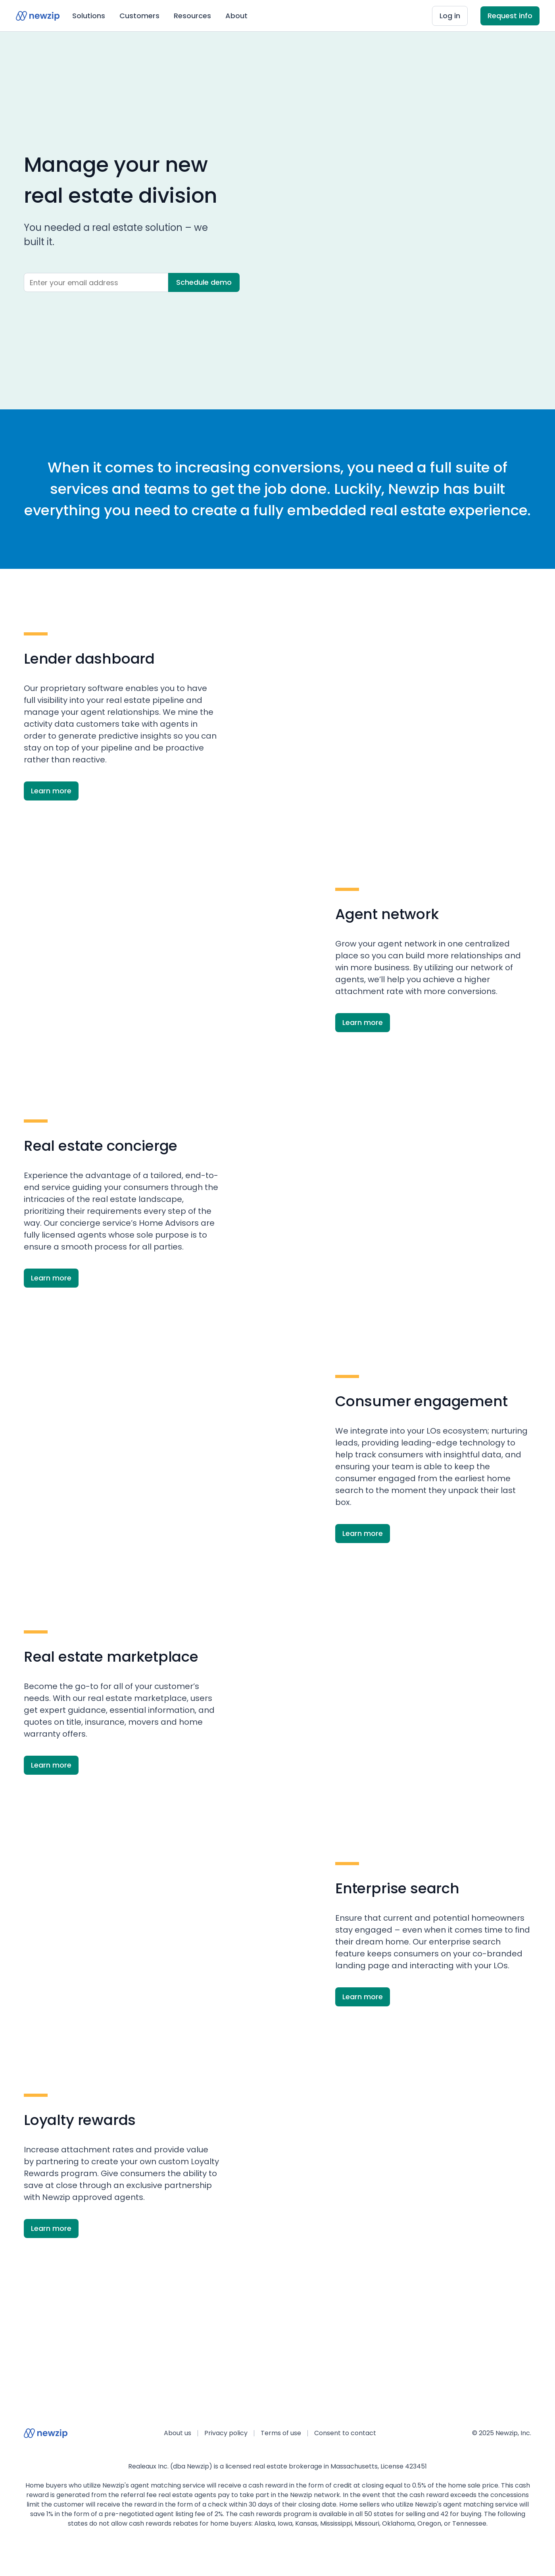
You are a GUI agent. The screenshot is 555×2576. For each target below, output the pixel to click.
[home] (38, 16)
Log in (450, 16)
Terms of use (281, 2433)
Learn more (51, 791)
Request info (510, 16)
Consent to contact (345, 2433)
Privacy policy (226, 2433)
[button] (89, 15)
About (236, 16)
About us (177, 2433)
